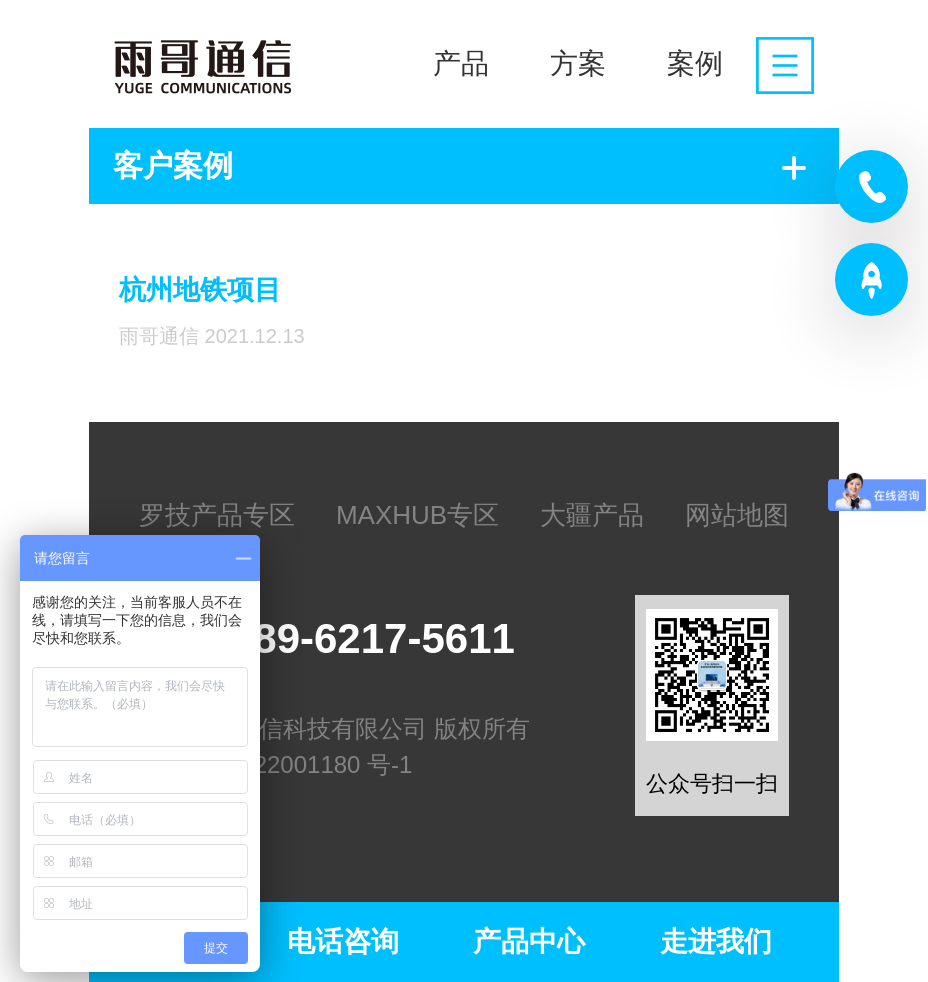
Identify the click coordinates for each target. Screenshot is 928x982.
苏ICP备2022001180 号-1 (276, 764)
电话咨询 (343, 941)
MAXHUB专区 (417, 515)
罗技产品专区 (217, 515)
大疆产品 (592, 515)
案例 (695, 63)
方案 (578, 63)
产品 (461, 63)
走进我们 (716, 941)
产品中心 (529, 941)
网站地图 (737, 515)
